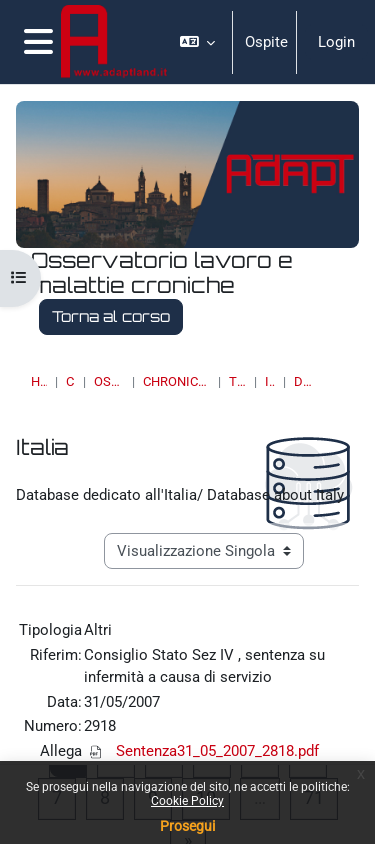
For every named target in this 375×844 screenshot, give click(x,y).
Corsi (71, 381)
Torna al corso (111, 316)
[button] (198, 42)
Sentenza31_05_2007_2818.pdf (217, 751)
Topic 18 (237, 381)
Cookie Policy (187, 801)
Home (39, 381)
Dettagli (304, 381)
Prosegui (187, 826)
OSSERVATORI (109, 381)
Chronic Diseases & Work (176, 381)
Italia (270, 381)
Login (336, 42)
